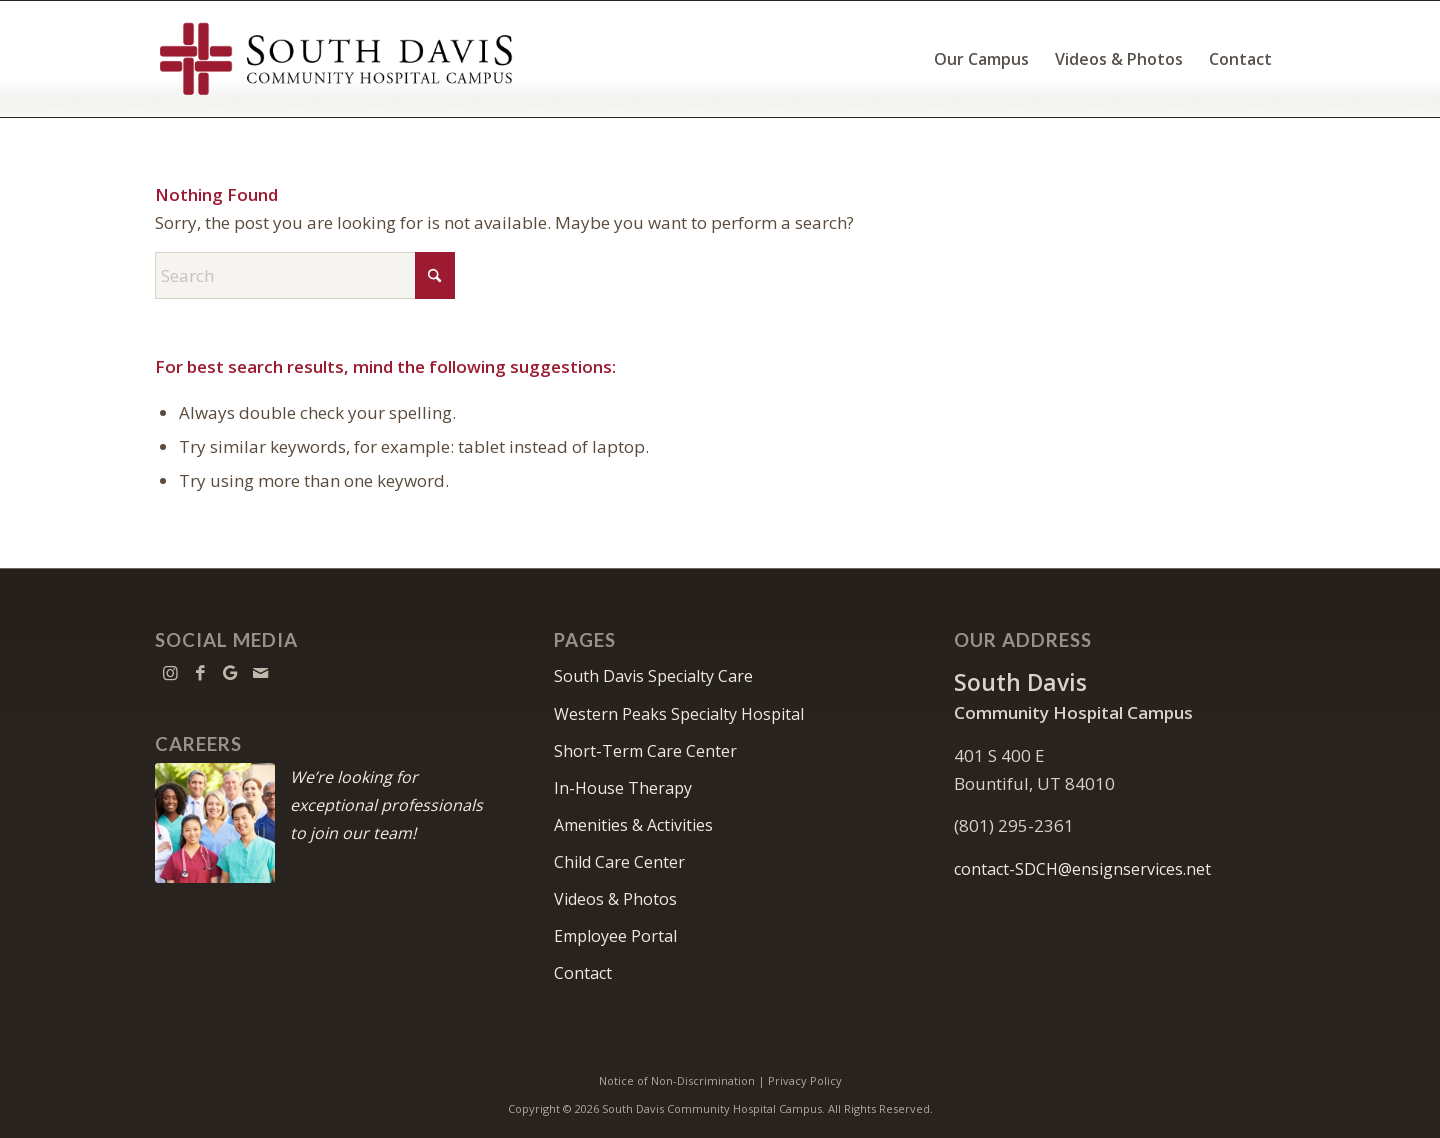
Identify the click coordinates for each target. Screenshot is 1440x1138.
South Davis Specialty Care (653, 676)
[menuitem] (981, 59)
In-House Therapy (623, 788)
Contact (583, 973)
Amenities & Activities (633, 825)
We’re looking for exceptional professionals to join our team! (386, 805)
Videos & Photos (615, 899)
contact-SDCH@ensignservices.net (1082, 869)
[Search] (305, 275)
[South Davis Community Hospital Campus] (337, 59)
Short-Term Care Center (645, 751)
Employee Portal (615, 936)
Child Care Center (619, 862)
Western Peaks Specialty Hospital (679, 714)
